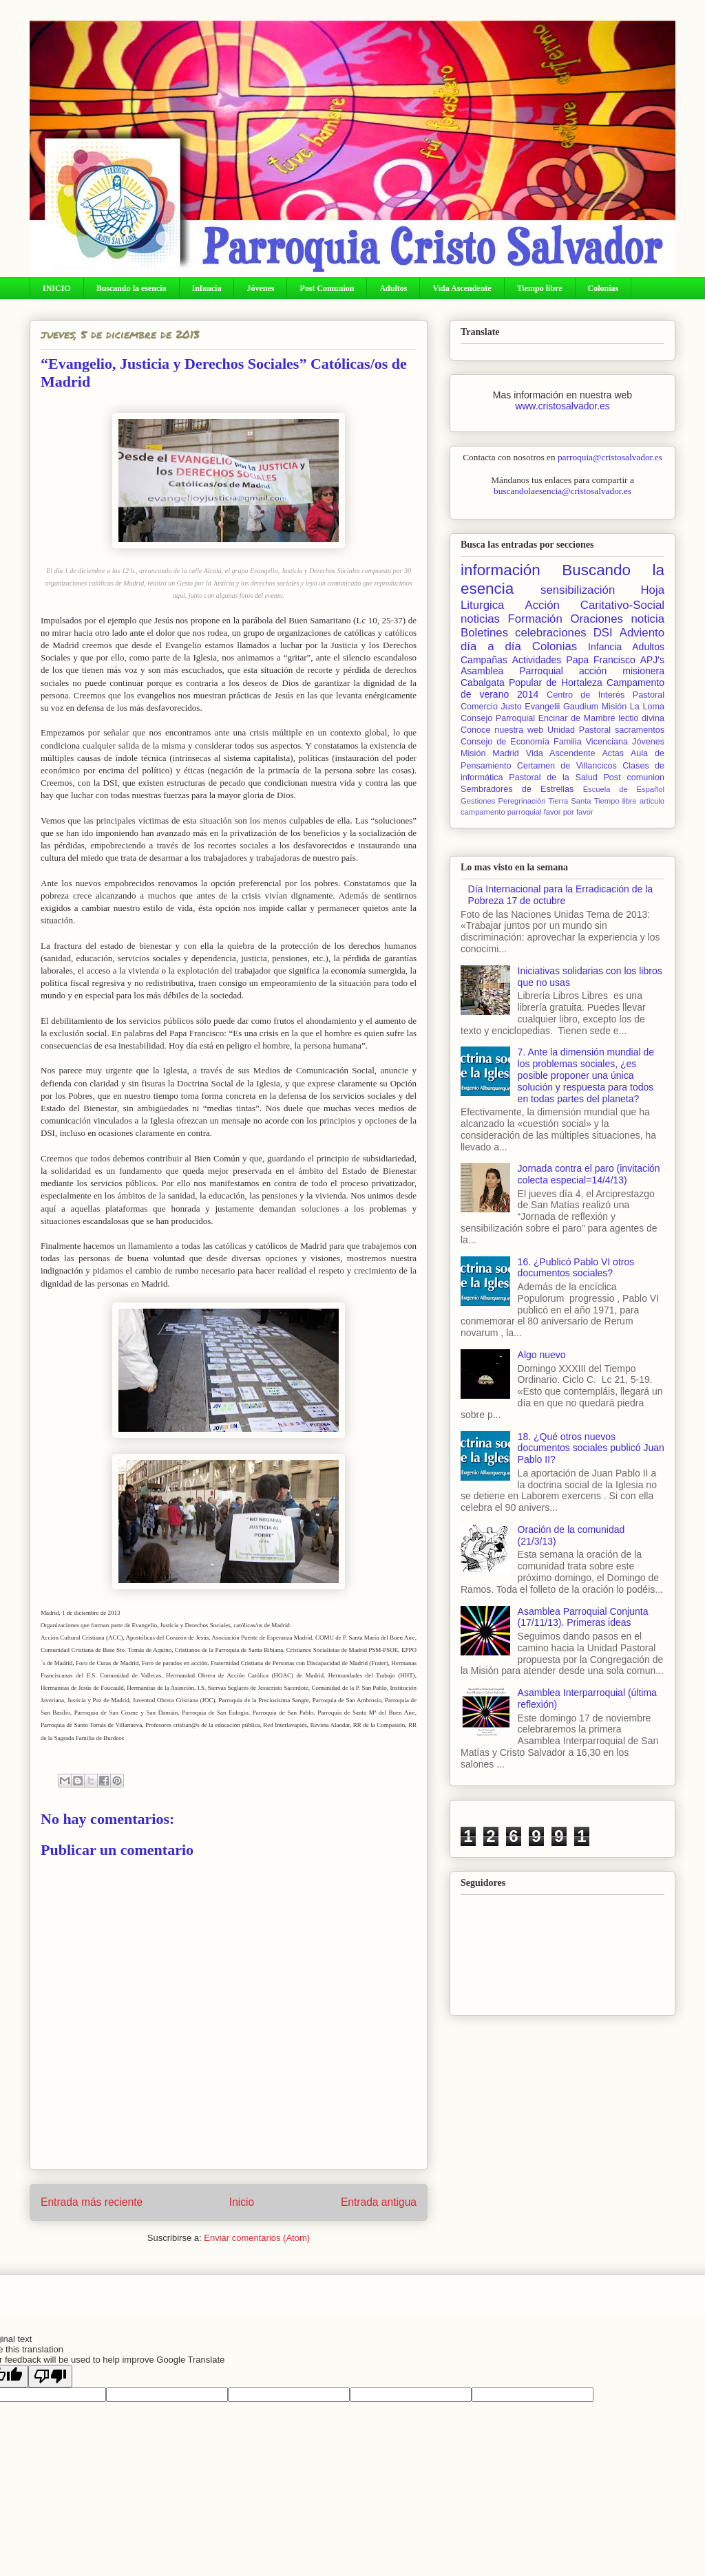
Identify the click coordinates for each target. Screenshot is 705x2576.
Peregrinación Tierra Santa (544, 801)
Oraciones (596, 618)
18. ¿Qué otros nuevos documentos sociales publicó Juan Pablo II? (591, 1448)
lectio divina (641, 718)
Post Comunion (326, 288)
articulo (652, 801)
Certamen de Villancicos (567, 766)
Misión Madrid (490, 753)
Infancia (207, 288)
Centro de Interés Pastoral (605, 695)
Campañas (484, 659)
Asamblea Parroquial (512, 670)
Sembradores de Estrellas (517, 789)
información (500, 570)
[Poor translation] (50, 2376)
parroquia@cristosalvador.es (610, 457)
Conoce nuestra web (502, 730)
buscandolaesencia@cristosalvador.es (562, 491)
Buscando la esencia (131, 288)
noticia (648, 618)
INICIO (57, 288)
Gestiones (478, 801)
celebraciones (551, 632)
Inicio (241, 2202)
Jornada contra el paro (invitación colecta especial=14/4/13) (589, 1174)
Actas (613, 753)
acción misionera (621, 670)
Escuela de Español (623, 789)
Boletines (484, 632)
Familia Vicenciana (591, 742)
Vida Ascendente (461, 288)
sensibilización (577, 590)
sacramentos (639, 730)
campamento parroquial (501, 812)
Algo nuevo (542, 1354)
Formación (535, 618)
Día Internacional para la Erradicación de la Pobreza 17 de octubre (560, 894)
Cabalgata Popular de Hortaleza (531, 682)
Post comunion (633, 777)
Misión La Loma (633, 706)
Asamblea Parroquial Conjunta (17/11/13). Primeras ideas (583, 1617)
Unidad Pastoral (579, 730)
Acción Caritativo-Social (594, 605)
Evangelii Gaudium (561, 706)
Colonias (603, 288)
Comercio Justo (491, 706)
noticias (480, 618)
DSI (603, 632)
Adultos (393, 288)
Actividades (537, 659)
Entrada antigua (379, 2202)
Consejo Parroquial (498, 718)
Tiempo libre (539, 288)
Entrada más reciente (92, 2202)
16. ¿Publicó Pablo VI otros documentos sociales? (576, 1267)
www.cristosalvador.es (562, 405)
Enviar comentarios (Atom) (257, 2238)
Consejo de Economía (505, 742)
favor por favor (568, 812)
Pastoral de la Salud (553, 777)
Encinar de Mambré (576, 718)
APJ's (652, 659)
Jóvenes (260, 288)
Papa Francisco (600, 659)
